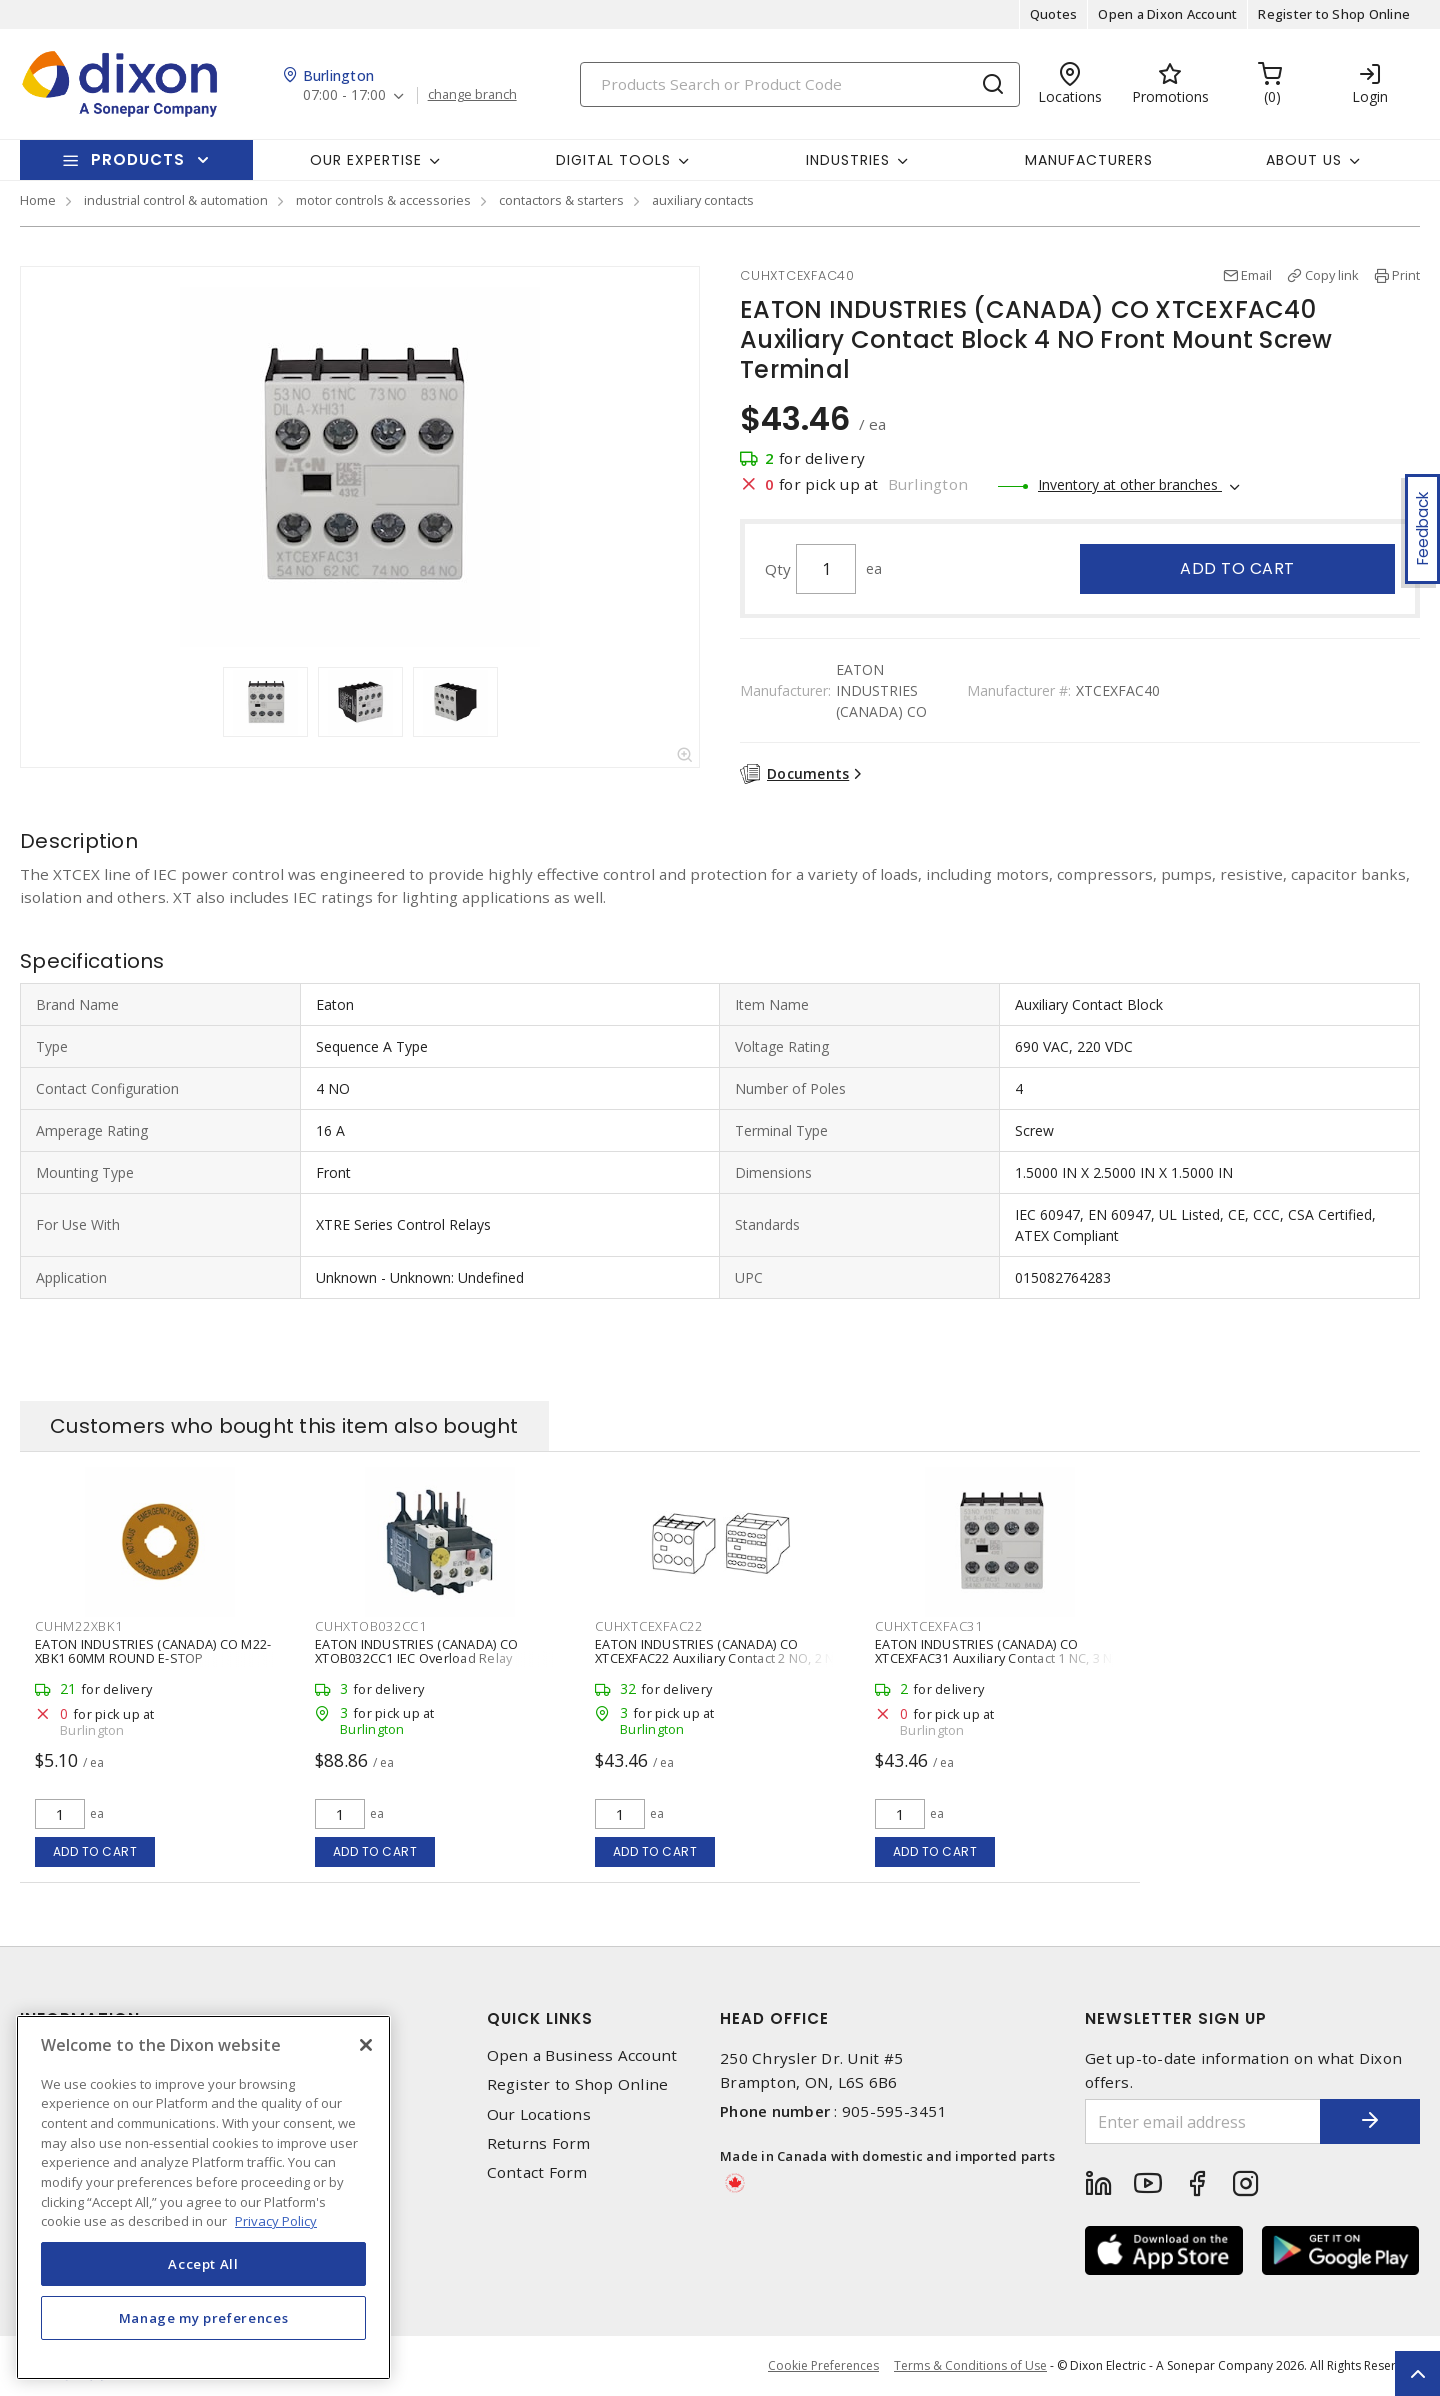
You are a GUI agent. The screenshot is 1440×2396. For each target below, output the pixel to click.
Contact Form (537, 2172)
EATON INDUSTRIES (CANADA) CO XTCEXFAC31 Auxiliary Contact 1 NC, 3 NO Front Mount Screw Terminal (999, 1658)
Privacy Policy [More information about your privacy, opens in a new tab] (276, 2221)
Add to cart (1237, 568)
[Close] (366, 2045)
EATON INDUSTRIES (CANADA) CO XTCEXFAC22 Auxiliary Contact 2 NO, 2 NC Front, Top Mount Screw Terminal (719, 1658)
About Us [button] (1304, 160)
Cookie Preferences (823, 2366)
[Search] (800, 84)
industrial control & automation (176, 200)
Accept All (203, 2264)
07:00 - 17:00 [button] (344, 95)
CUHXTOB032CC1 (371, 1626)
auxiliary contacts (703, 200)
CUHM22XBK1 (79, 1626)
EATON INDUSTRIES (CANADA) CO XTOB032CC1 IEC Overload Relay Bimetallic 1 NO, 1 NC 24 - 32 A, (416, 1658)
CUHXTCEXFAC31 (929, 1626)
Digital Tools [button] (613, 160)
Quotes (1054, 14)
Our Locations (539, 2114)
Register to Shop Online (1334, 14)
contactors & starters (561, 200)
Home (38, 200)
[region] (203, 2197)
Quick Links (540, 2018)
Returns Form (539, 2143)
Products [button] (138, 159)
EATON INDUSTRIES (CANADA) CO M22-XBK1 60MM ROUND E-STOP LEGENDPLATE (153, 1658)
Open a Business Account (582, 2055)
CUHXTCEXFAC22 (649, 1626)
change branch (472, 95)
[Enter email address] (1203, 2121)
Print (1406, 275)
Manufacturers (1089, 160)
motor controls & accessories (383, 200)
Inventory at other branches (1130, 484)
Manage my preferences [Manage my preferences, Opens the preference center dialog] (204, 2318)
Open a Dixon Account (1167, 14)
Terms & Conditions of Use (970, 2365)
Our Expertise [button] (366, 160)
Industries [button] (848, 160)
